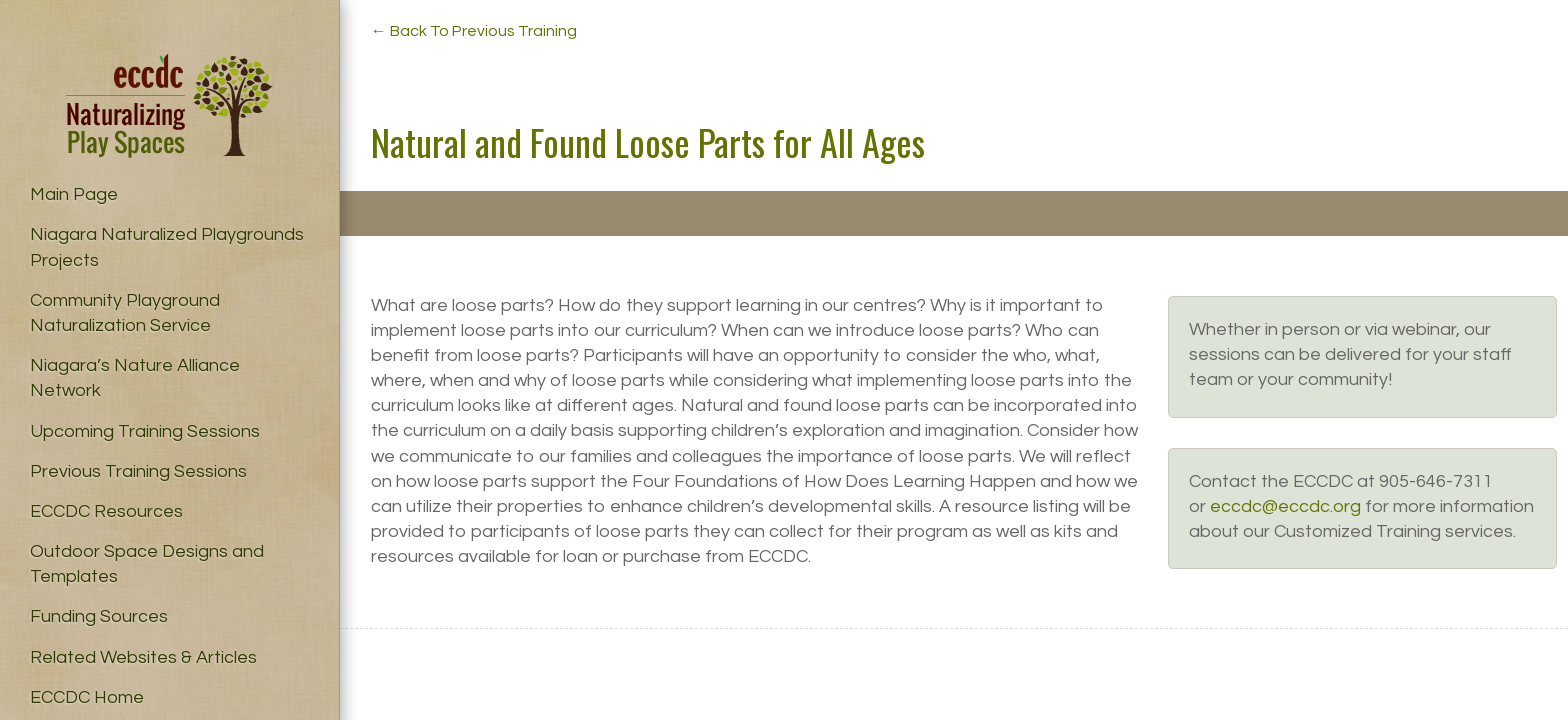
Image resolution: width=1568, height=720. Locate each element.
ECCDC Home (87, 697)
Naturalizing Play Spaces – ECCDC (169, 106)
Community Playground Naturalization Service (125, 313)
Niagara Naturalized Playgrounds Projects (167, 247)
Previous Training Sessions (138, 471)
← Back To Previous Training (474, 31)
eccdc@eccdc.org (1285, 506)
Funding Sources (99, 616)
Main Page (74, 194)
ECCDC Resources (106, 511)
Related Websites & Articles (143, 657)
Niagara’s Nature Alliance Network (135, 378)
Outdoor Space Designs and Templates (147, 564)
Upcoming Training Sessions (145, 431)
